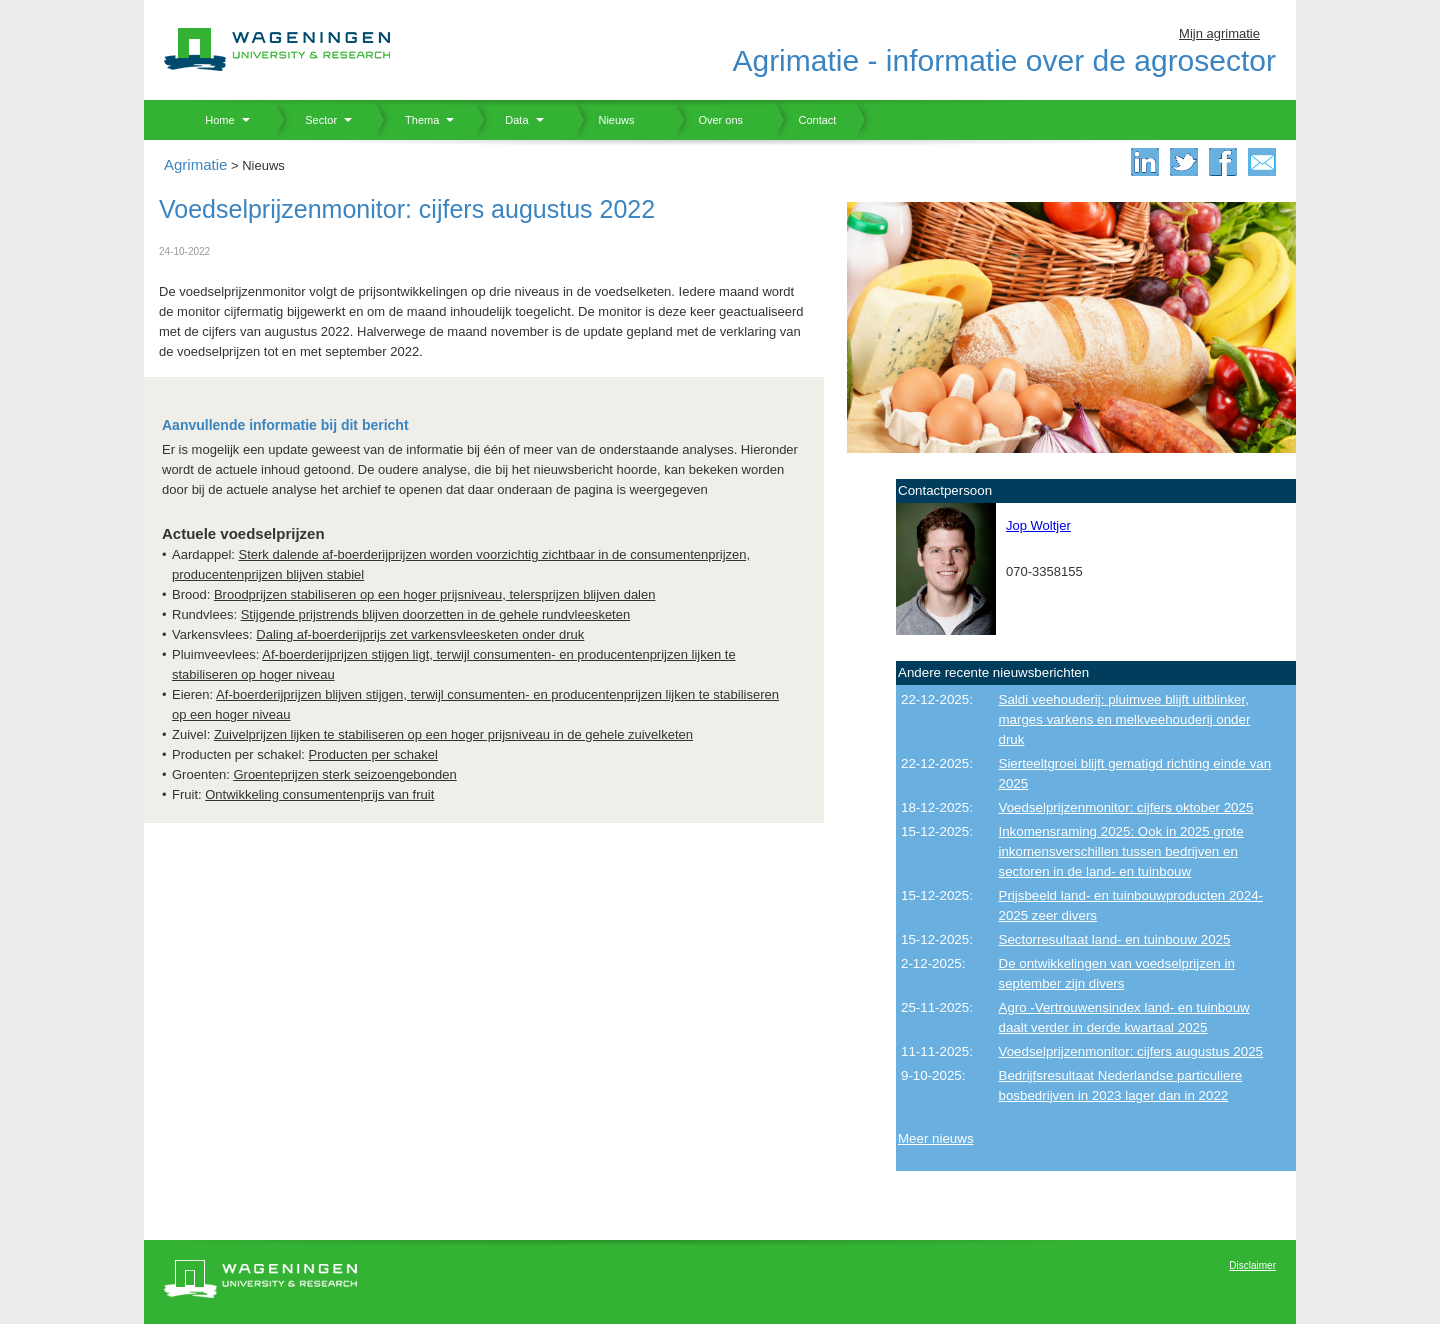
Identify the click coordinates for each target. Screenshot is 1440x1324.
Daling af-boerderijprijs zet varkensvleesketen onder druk (420, 634)
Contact (805, 120)
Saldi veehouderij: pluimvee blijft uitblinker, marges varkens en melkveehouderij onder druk (1125, 719)
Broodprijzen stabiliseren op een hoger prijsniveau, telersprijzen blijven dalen (435, 594)
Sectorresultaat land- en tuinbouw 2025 (1115, 939)
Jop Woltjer (1038, 525)
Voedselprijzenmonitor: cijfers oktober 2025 (1126, 807)
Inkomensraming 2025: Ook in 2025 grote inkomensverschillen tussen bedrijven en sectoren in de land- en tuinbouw (1121, 851)
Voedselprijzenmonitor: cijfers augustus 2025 (1131, 1051)
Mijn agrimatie (1219, 33)
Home (212, 120)
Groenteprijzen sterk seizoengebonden (344, 774)
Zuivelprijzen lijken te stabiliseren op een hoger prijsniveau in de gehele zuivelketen (453, 734)
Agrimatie (195, 164)
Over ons (708, 120)
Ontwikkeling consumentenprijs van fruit (319, 794)
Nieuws (604, 120)
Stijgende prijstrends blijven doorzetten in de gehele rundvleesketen (436, 614)
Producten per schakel (373, 754)
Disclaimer (1252, 1265)
